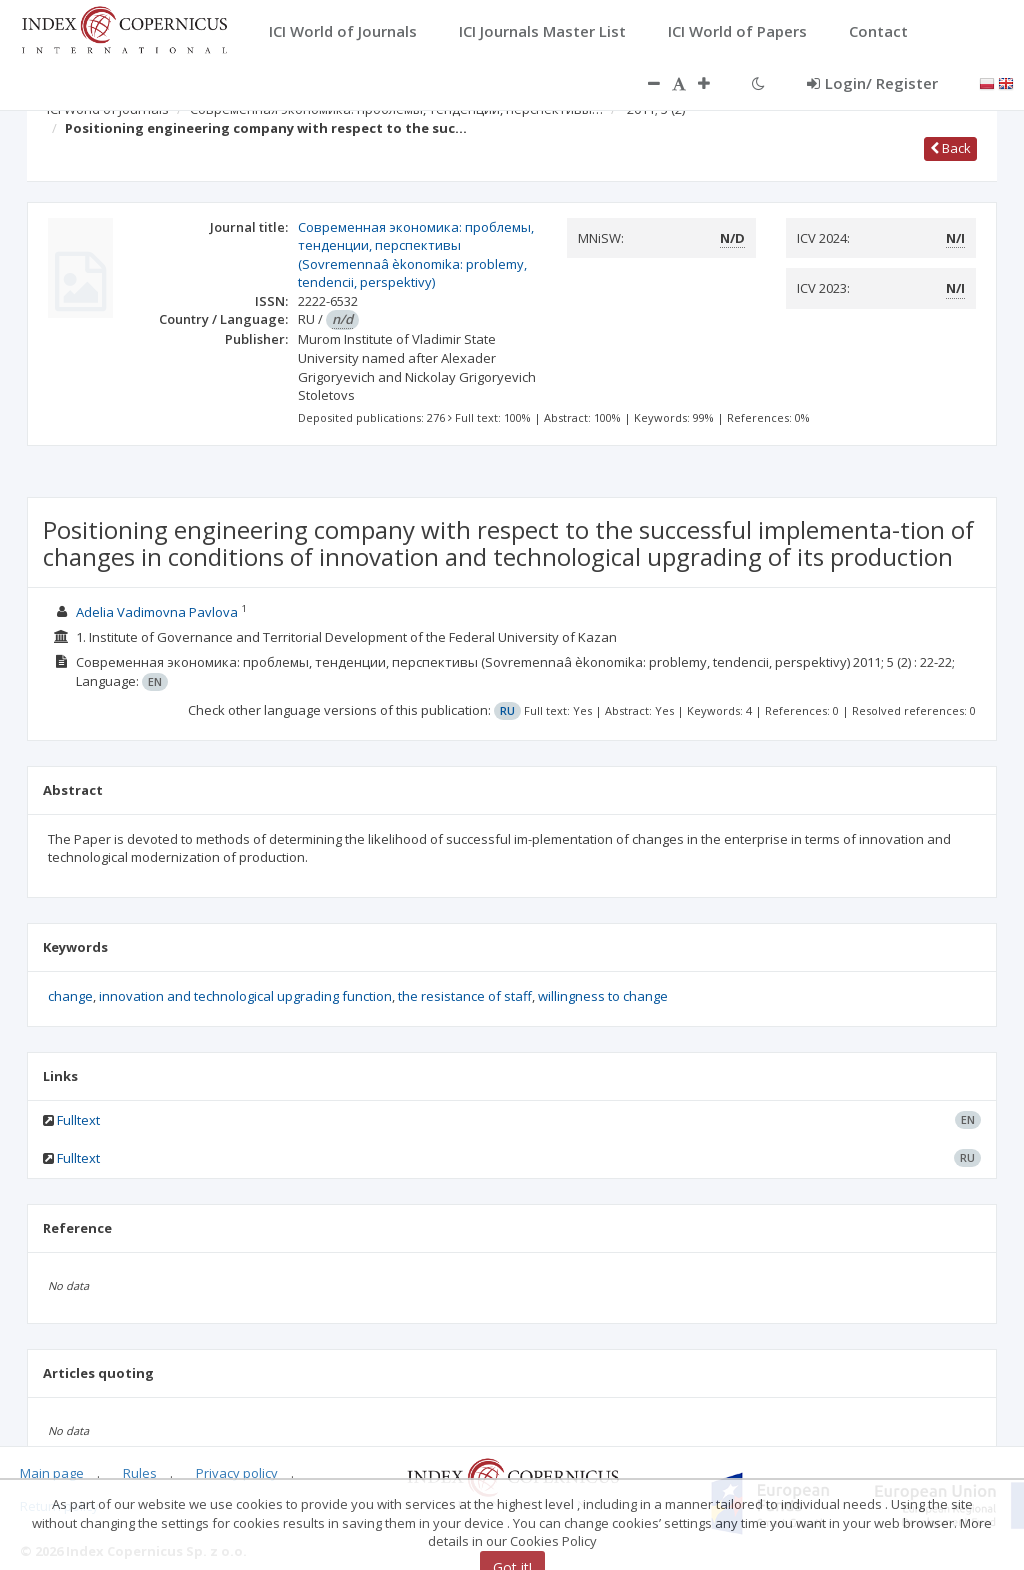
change (70, 996)
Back (950, 148)
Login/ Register (872, 83)
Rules (140, 1473)
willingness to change (603, 996)
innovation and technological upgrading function (245, 996)
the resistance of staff (465, 996)
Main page (52, 1473)
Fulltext (78, 1120)
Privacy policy (237, 1473)
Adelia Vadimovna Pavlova (157, 612)
